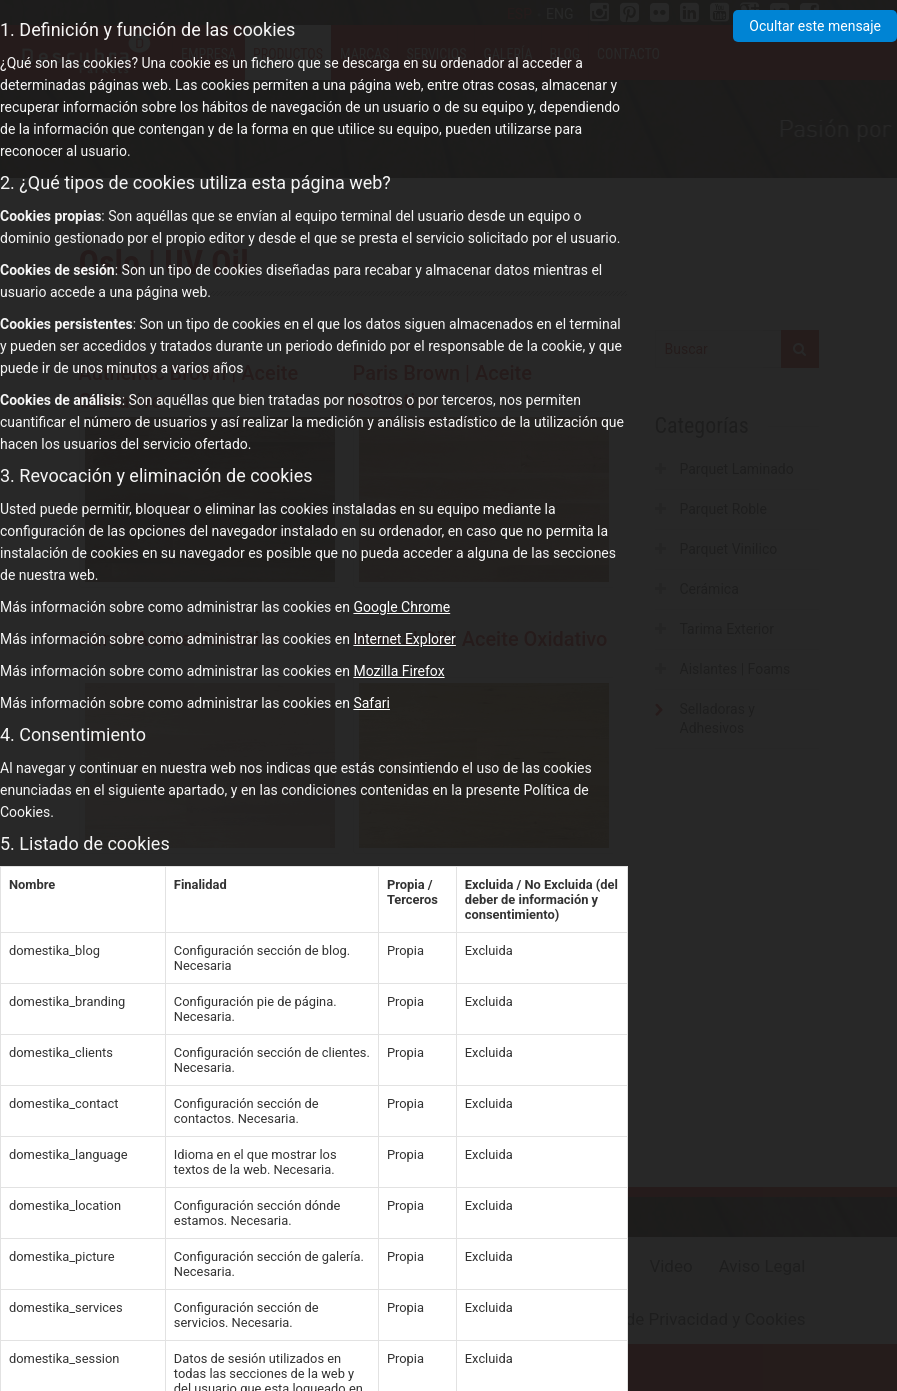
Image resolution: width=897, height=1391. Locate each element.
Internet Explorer (404, 639)
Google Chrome (401, 607)
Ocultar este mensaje (815, 26)
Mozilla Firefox (398, 671)
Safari (371, 703)
